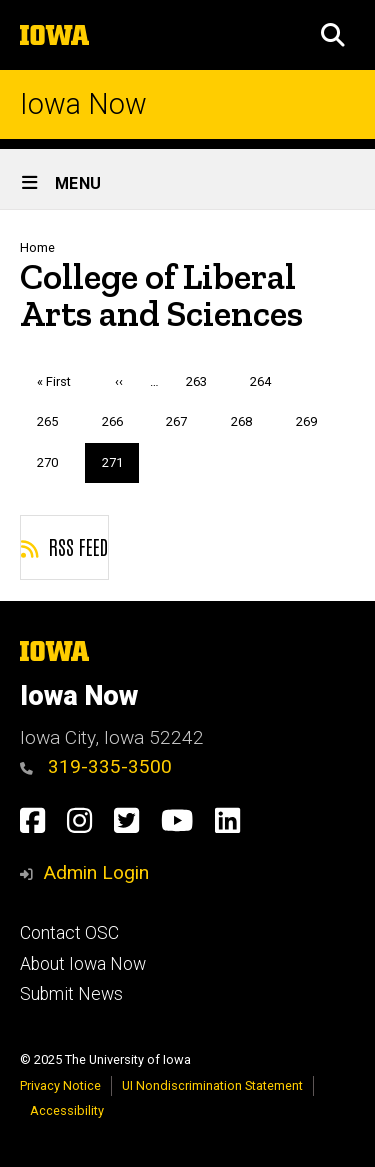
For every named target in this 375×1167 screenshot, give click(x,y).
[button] (333, 35)
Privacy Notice (60, 1085)
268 (245, 420)
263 (200, 380)
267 (180, 420)
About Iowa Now (83, 964)
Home (37, 247)
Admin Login (96, 872)
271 (121, 468)
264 (264, 380)
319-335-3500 (96, 766)
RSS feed (64, 546)
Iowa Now (83, 104)
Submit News (71, 994)
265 (51, 420)
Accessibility (67, 1110)
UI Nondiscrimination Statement (212, 1085)
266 (116, 420)
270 (51, 461)
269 (310, 420)
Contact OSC (69, 933)
